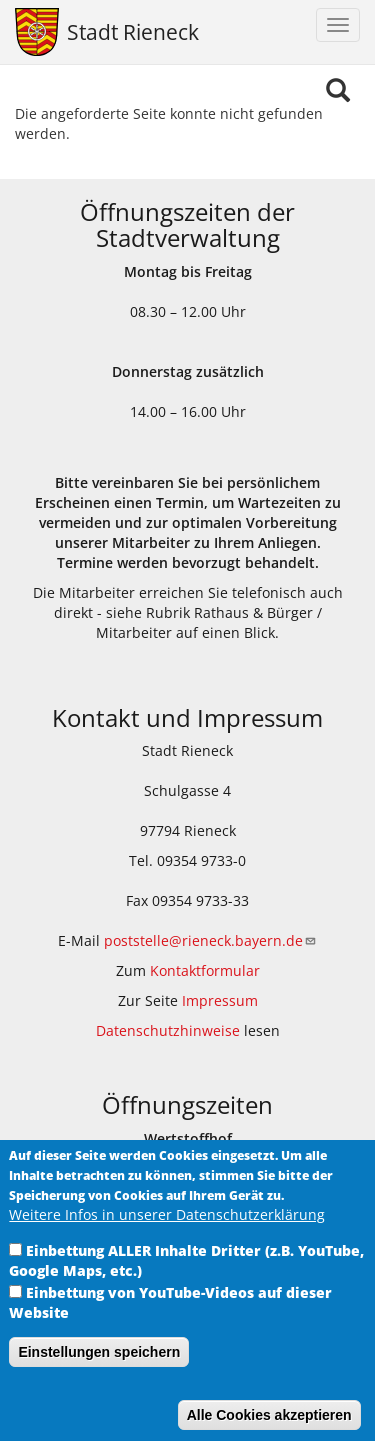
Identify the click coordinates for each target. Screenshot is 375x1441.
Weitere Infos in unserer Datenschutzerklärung (167, 1238)
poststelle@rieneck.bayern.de (210, 940)
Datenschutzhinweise (168, 1030)
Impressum (220, 1000)
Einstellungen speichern (99, 1376)
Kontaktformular (205, 970)
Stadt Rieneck (133, 32)
